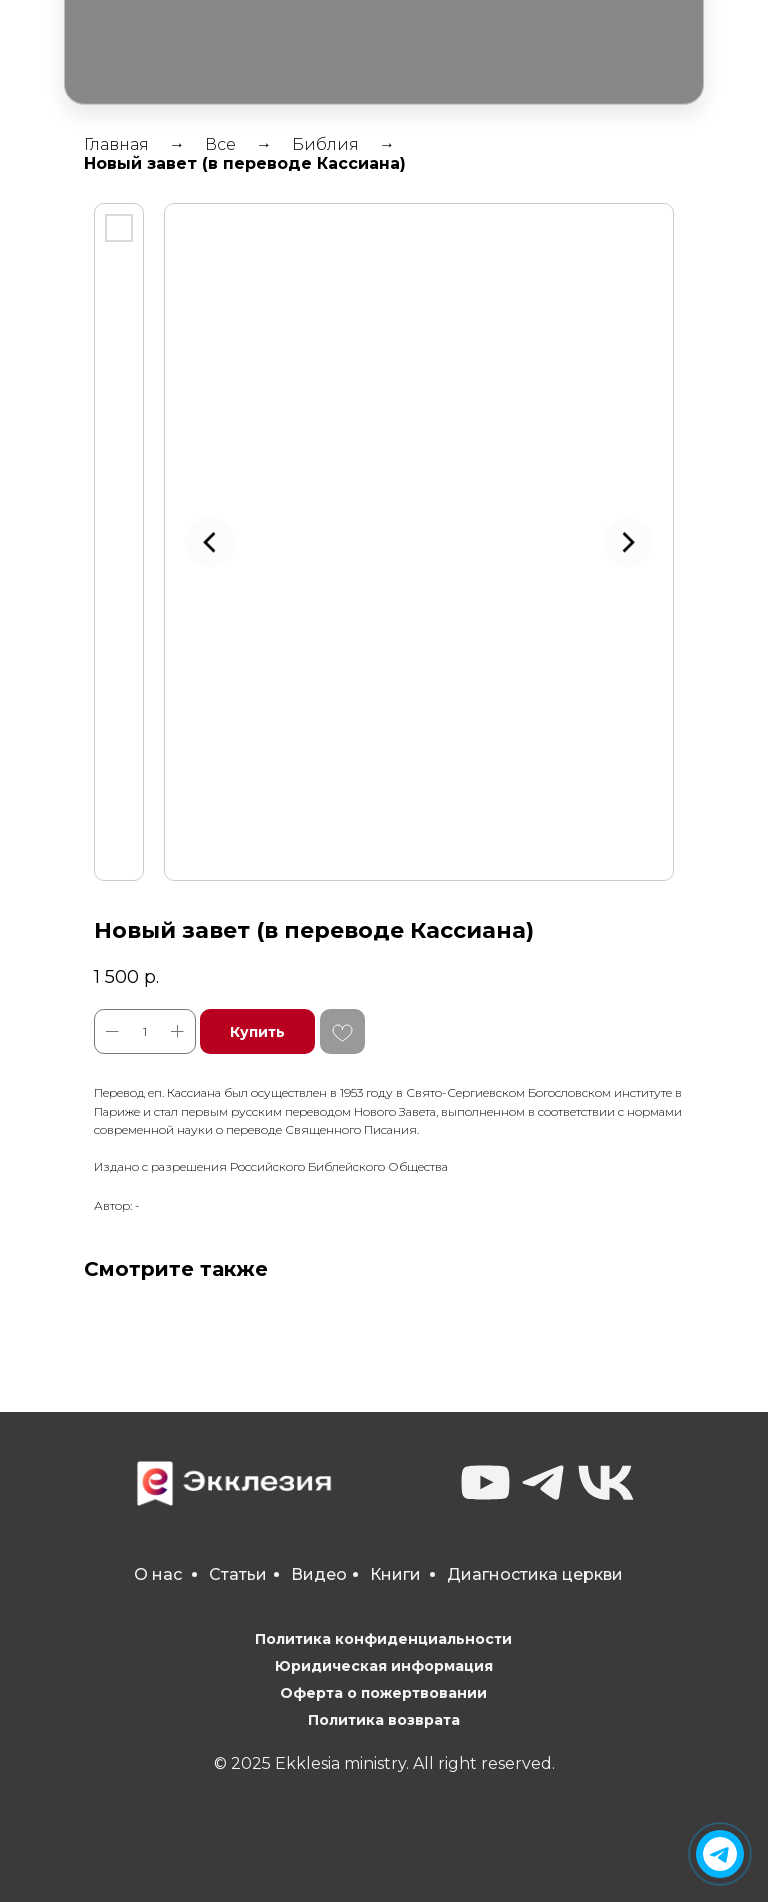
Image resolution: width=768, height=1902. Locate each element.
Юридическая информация (384, 1666)
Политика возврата (384, 1720)
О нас (158, 1574)
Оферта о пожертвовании (383, 1693)
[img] (720, 1854)
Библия (325, 144)
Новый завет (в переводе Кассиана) (245, 163)
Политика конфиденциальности (383, 1639)
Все (220, 144)
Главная (116, 144)
